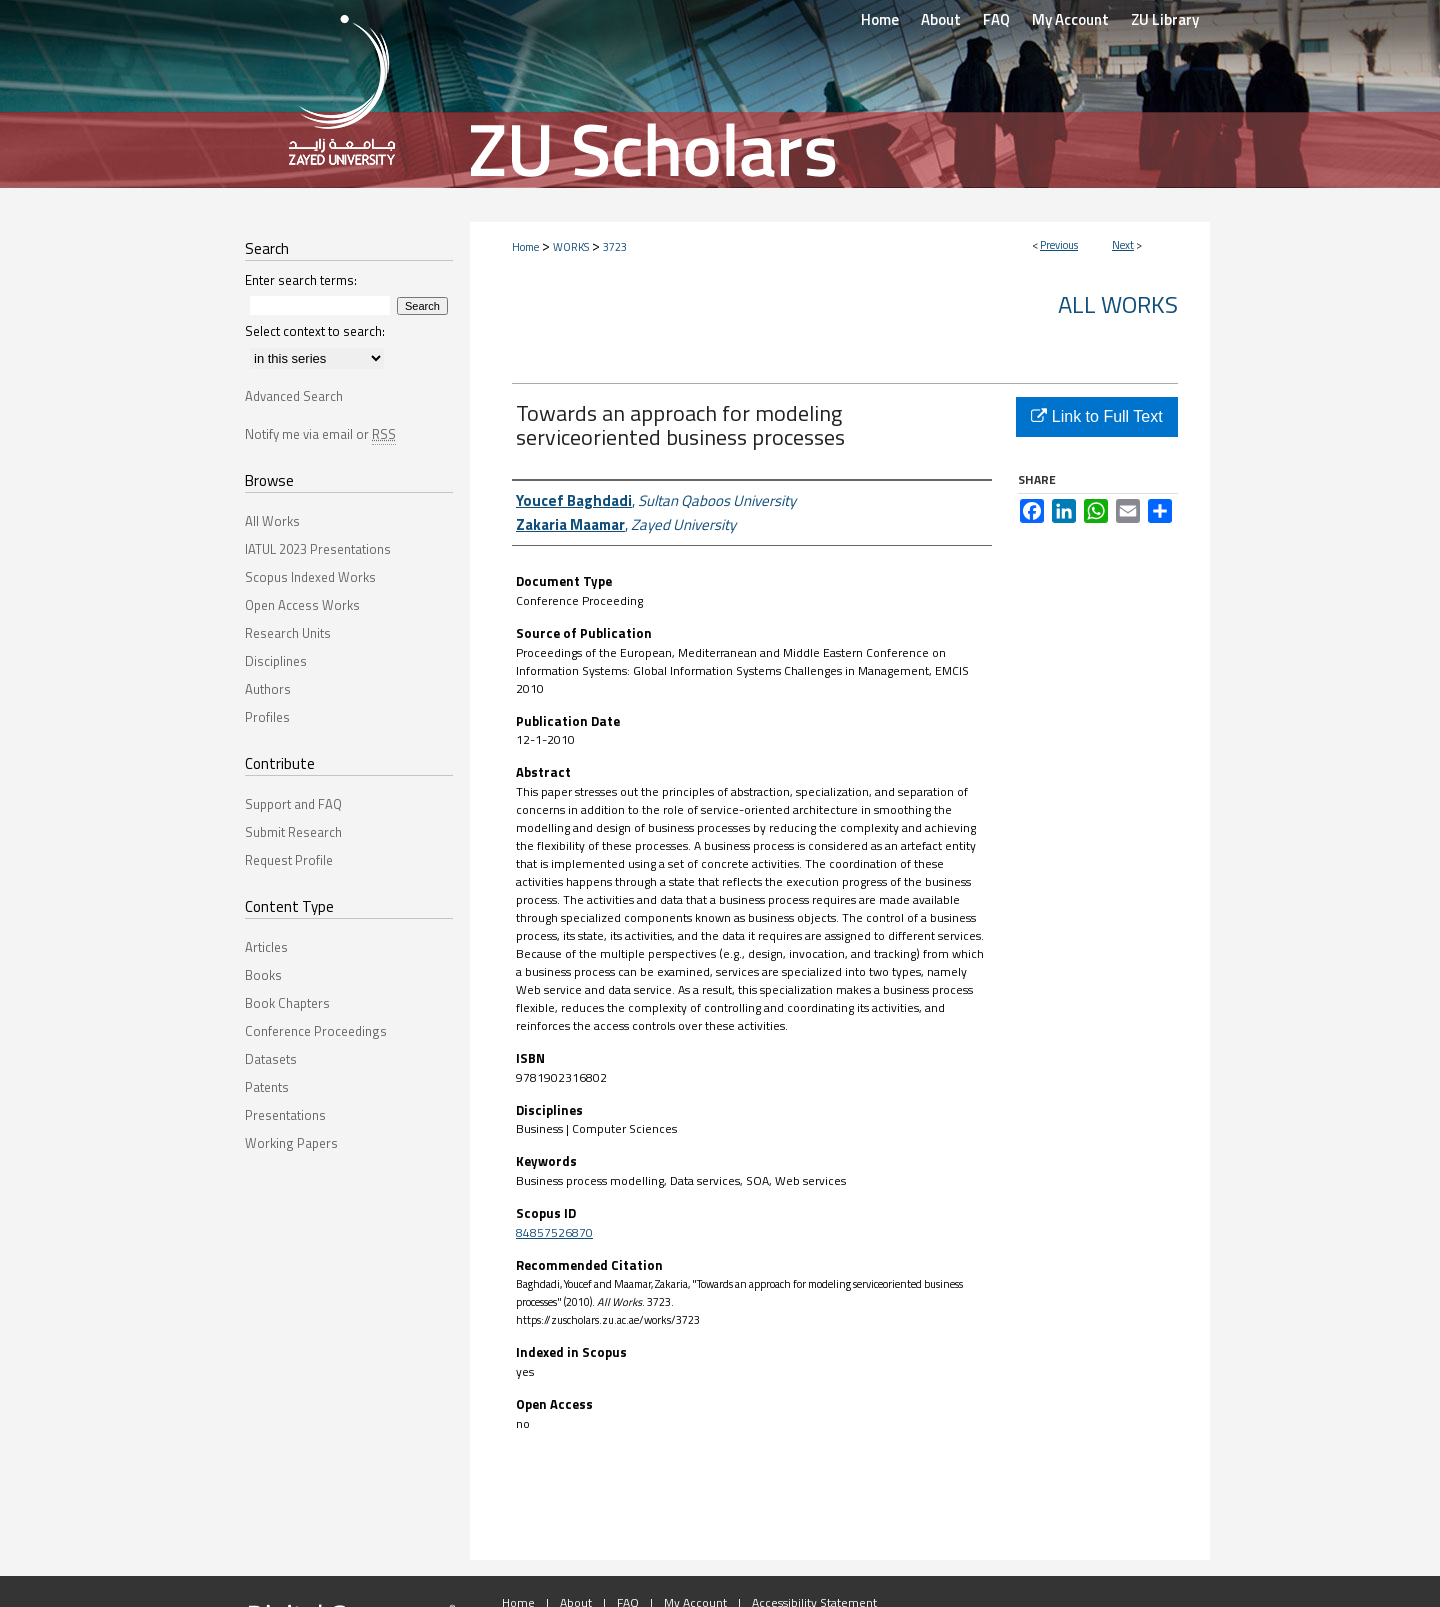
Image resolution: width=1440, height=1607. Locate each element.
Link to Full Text (1096, 416)
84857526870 (554, 1232)
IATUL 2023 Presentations (318, 549)
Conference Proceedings (316, 1031)
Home (525, 247)
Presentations (285, 1115)
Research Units (288, 633)
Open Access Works (302, 605)
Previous (1059, 245)
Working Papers (291, 1143)
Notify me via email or (320, 434)
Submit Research (293, 832)
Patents (267, 1087)
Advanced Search (294, 396)
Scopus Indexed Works (310, 577)
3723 (615, 247)
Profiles (267, 717)
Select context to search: (315, 331)
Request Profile (289, 860)
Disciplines (276, 661)
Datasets (271, 1059)
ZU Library (1165, 19)
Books (263, 975)
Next (1123, 245)
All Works (1118, 304)
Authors (268, 689)
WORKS (571, 247)
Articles (266, 947)
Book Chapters (287, 1003)
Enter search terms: (301, 280)
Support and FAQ (293, 804)
